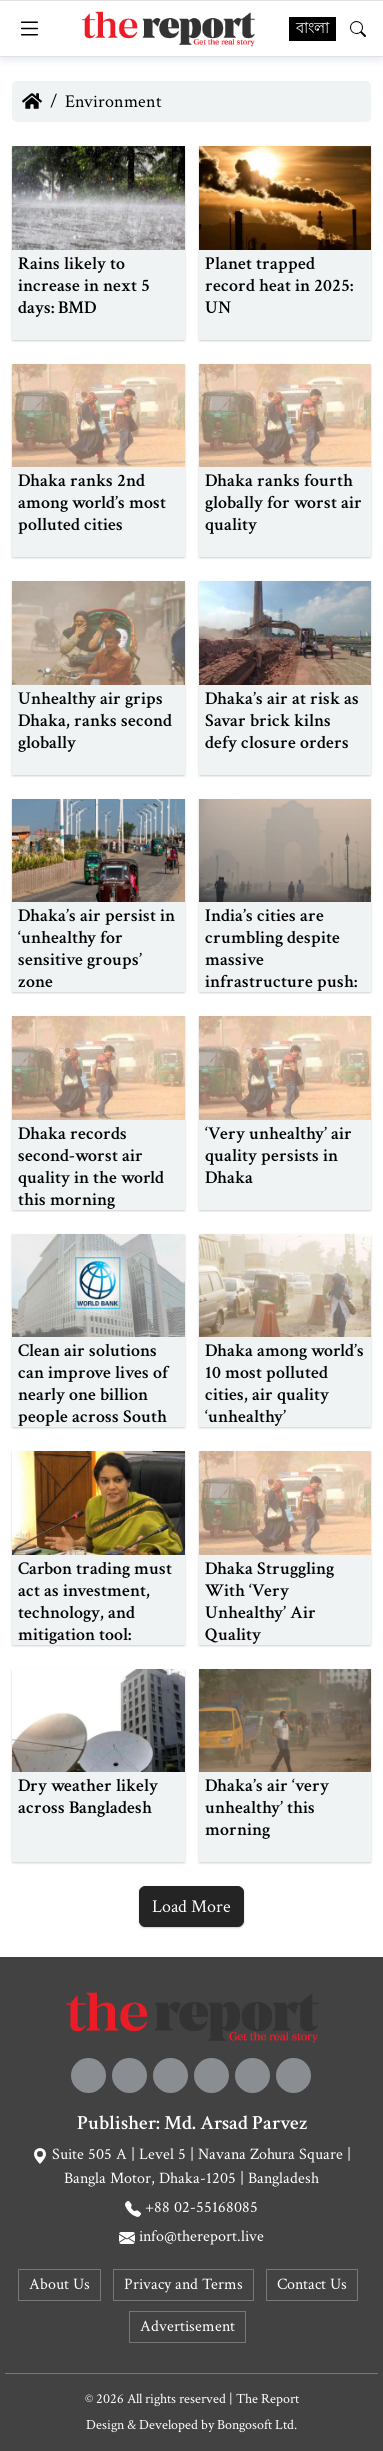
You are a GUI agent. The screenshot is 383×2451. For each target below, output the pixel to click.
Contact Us (312, 2284)
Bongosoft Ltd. (257, 2425)
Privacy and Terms (183, 2284)
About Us (59, 2284)
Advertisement (187, 2326)
